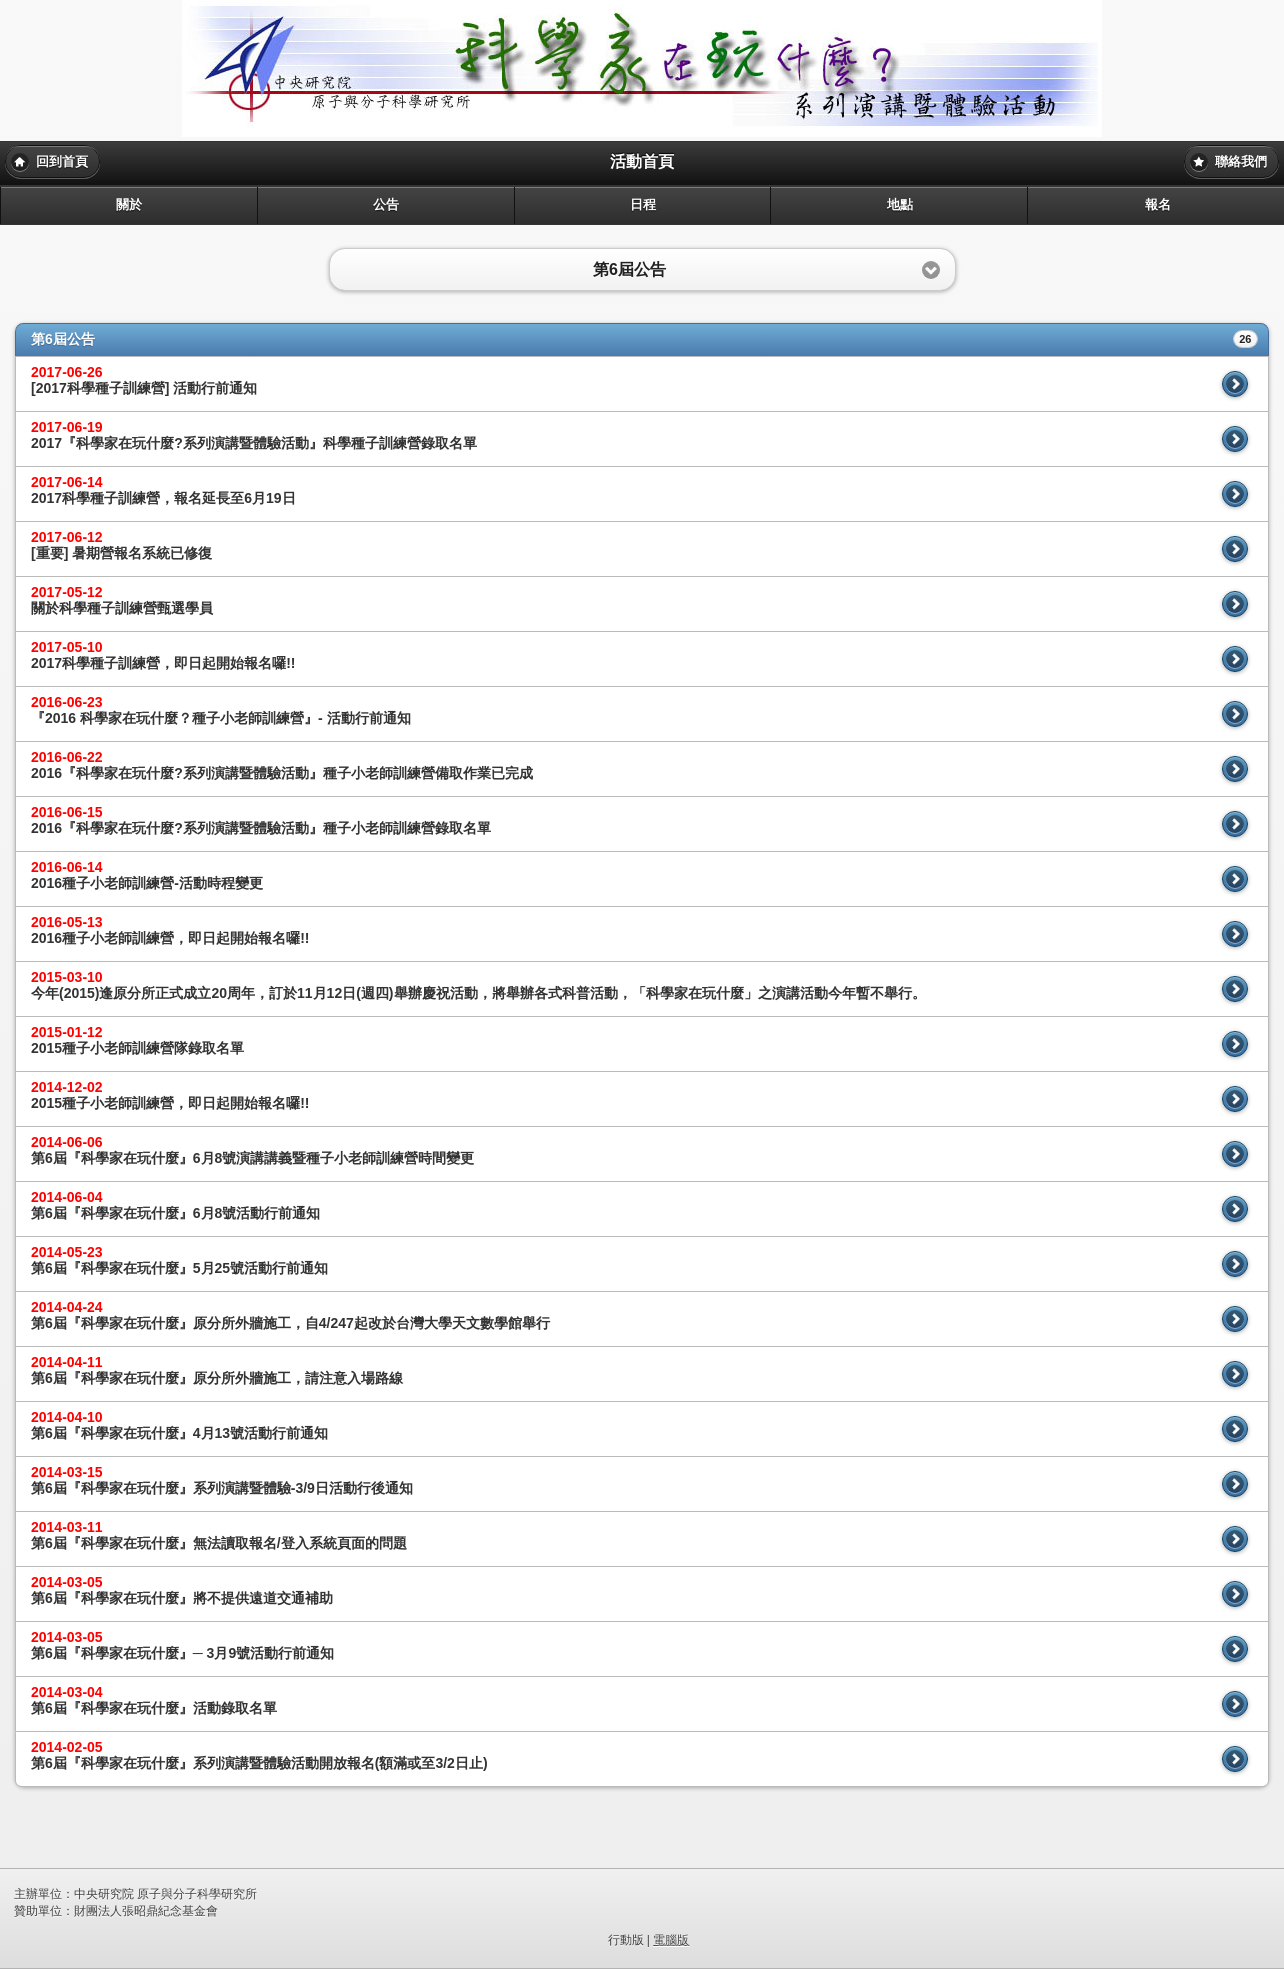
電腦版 (671, 1940)
